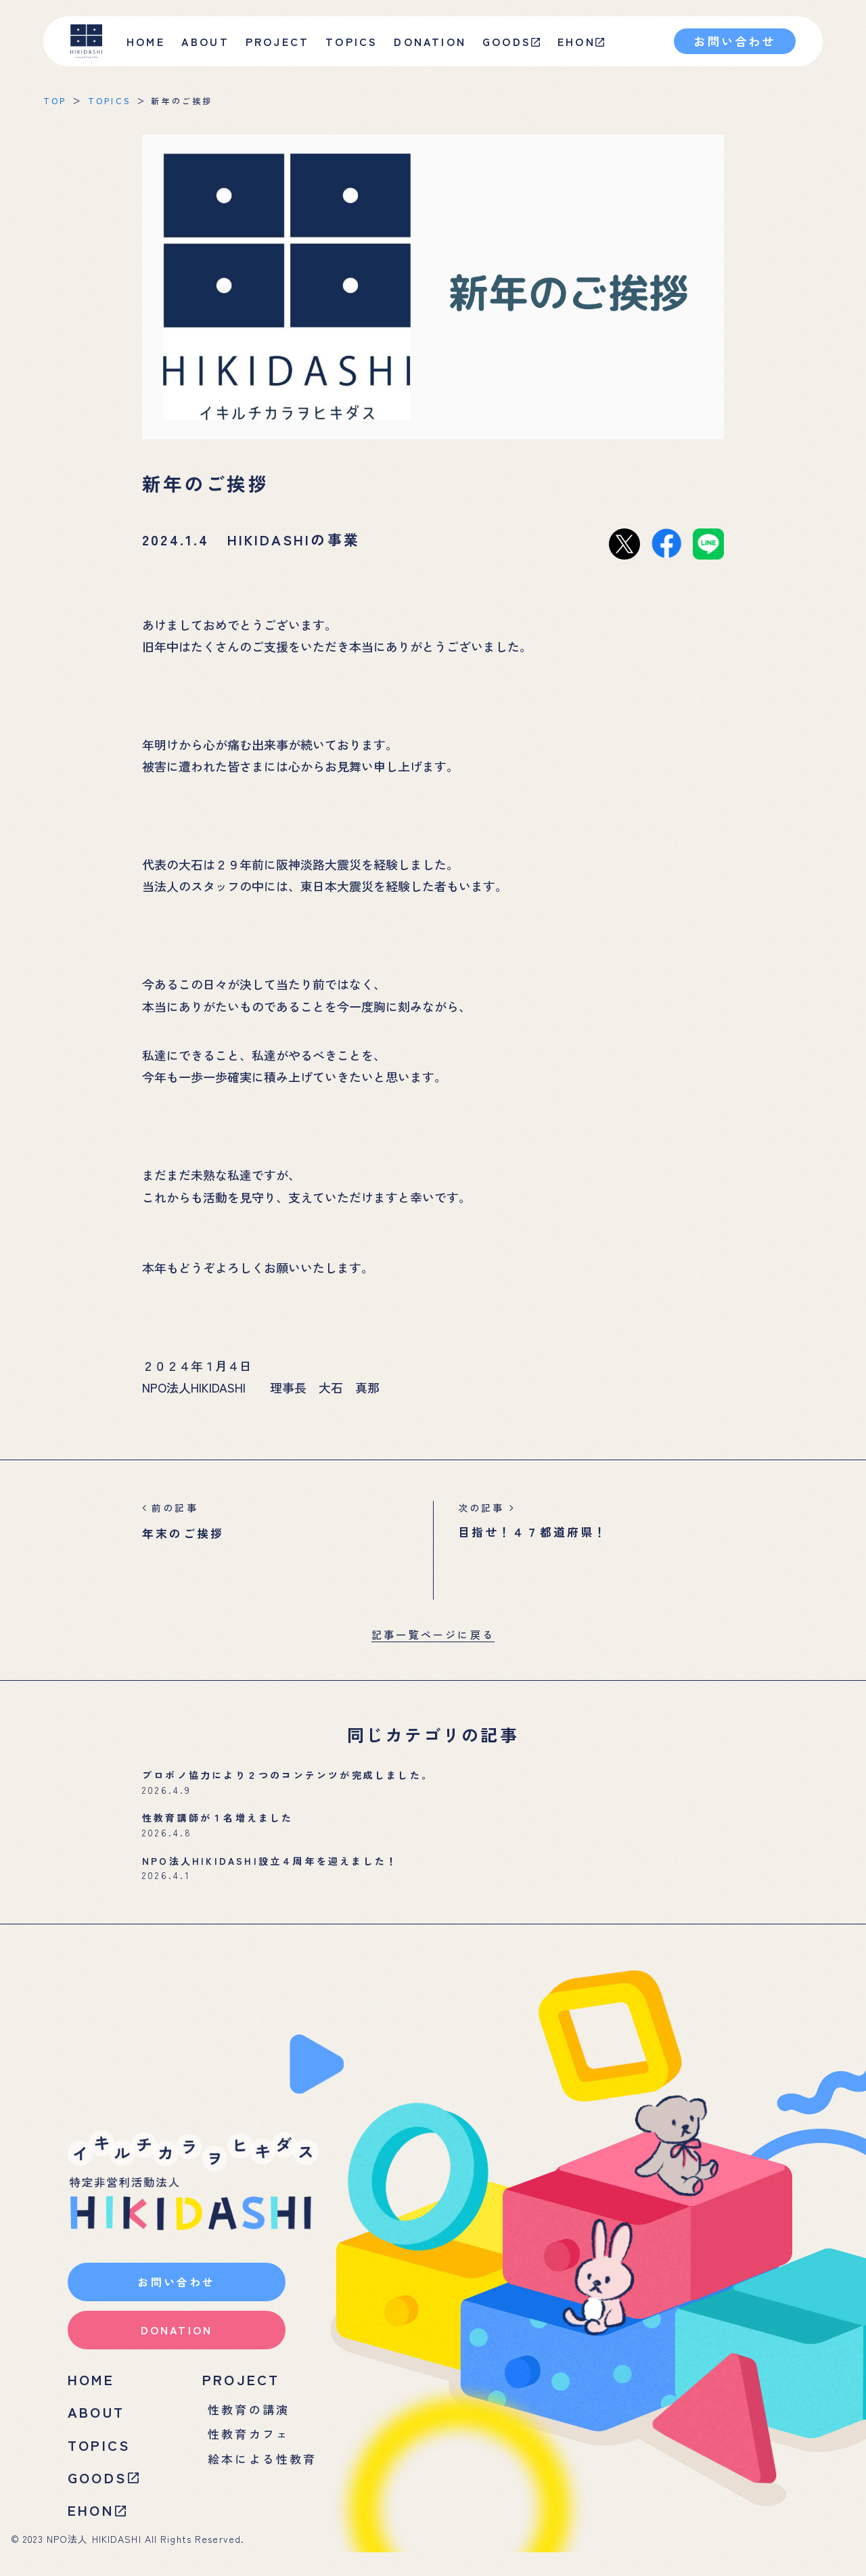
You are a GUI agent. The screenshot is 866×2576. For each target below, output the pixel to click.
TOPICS (351, 41)
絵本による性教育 (265, 2476)
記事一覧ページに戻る (433, 1634)
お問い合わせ (734, 40)
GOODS (511, 41)
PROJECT (244, 2392)
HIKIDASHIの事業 (293, 538)
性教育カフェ (251, 2451)
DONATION (430, 41)
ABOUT (98, 2427)
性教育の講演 (251, 2425)
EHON (580, 41)
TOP (54, 100)
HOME (146, 41)
